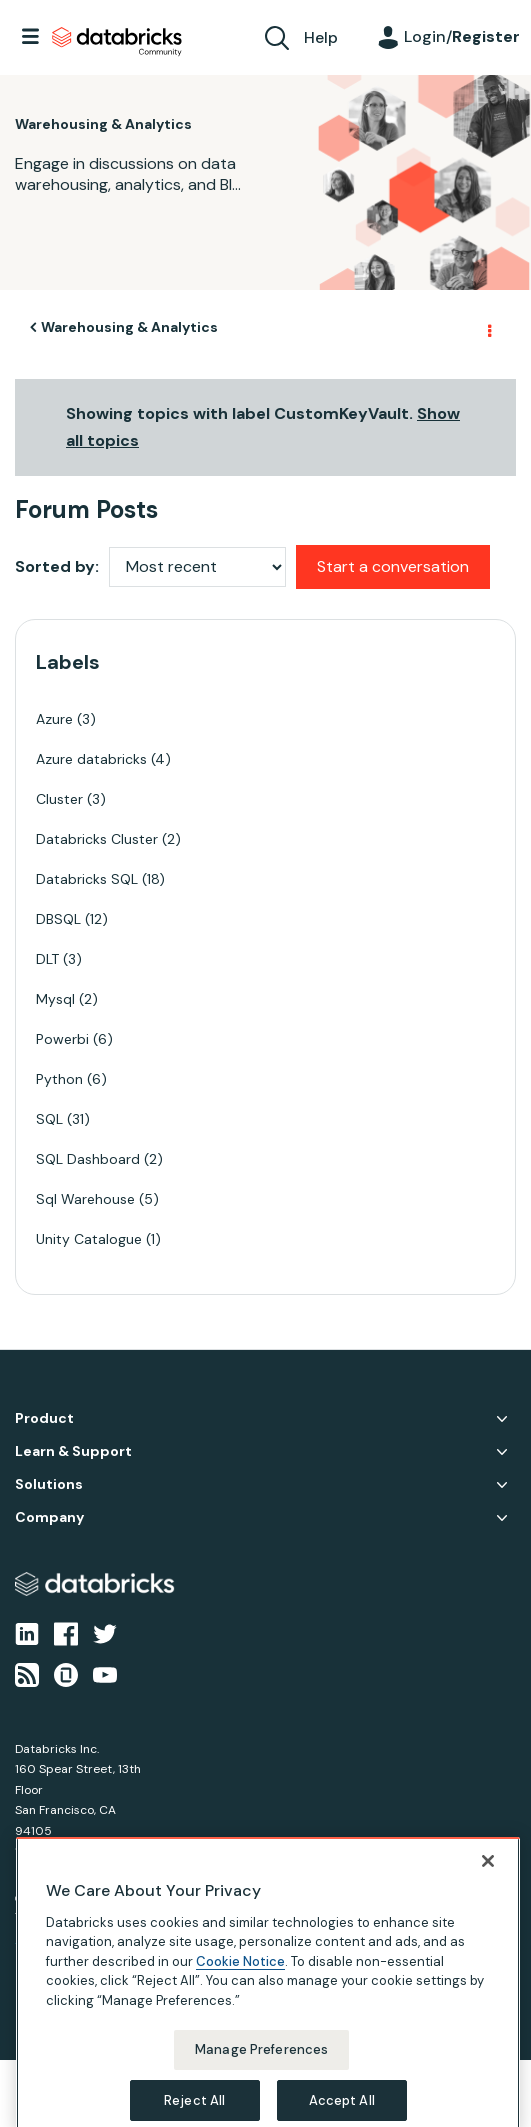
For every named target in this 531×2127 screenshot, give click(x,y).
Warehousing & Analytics (129, 327)
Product (44, 1418)
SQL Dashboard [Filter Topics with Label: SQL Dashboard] (88, 1159)
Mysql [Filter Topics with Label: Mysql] (55, 999)
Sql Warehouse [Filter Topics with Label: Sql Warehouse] (85, 1199)
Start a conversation (393, 566)
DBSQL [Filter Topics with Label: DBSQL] (58, 919)
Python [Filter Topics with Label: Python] (59, 1079)
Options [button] (488, 328)
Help (321, 37)
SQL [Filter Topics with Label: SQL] (49, 1119)
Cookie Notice (240, 1997)
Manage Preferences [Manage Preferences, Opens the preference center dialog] (261, 2085)
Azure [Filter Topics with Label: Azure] (54, 719)
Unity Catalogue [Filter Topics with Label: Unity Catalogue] (89, 1239)
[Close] (488, 1897)
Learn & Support (73, 1451)
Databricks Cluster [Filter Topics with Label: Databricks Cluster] (97, 839)
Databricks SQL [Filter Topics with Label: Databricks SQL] (87, 879)
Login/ (462, 36)
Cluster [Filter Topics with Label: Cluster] (59, 799)
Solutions (49, 1484)
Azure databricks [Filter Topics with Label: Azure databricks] (91, 759)
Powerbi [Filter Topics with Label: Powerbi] (62, 1039)
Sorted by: (57, 566)
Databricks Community (117, 42)
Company (49, 1517)
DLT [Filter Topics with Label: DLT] (47, 959)
